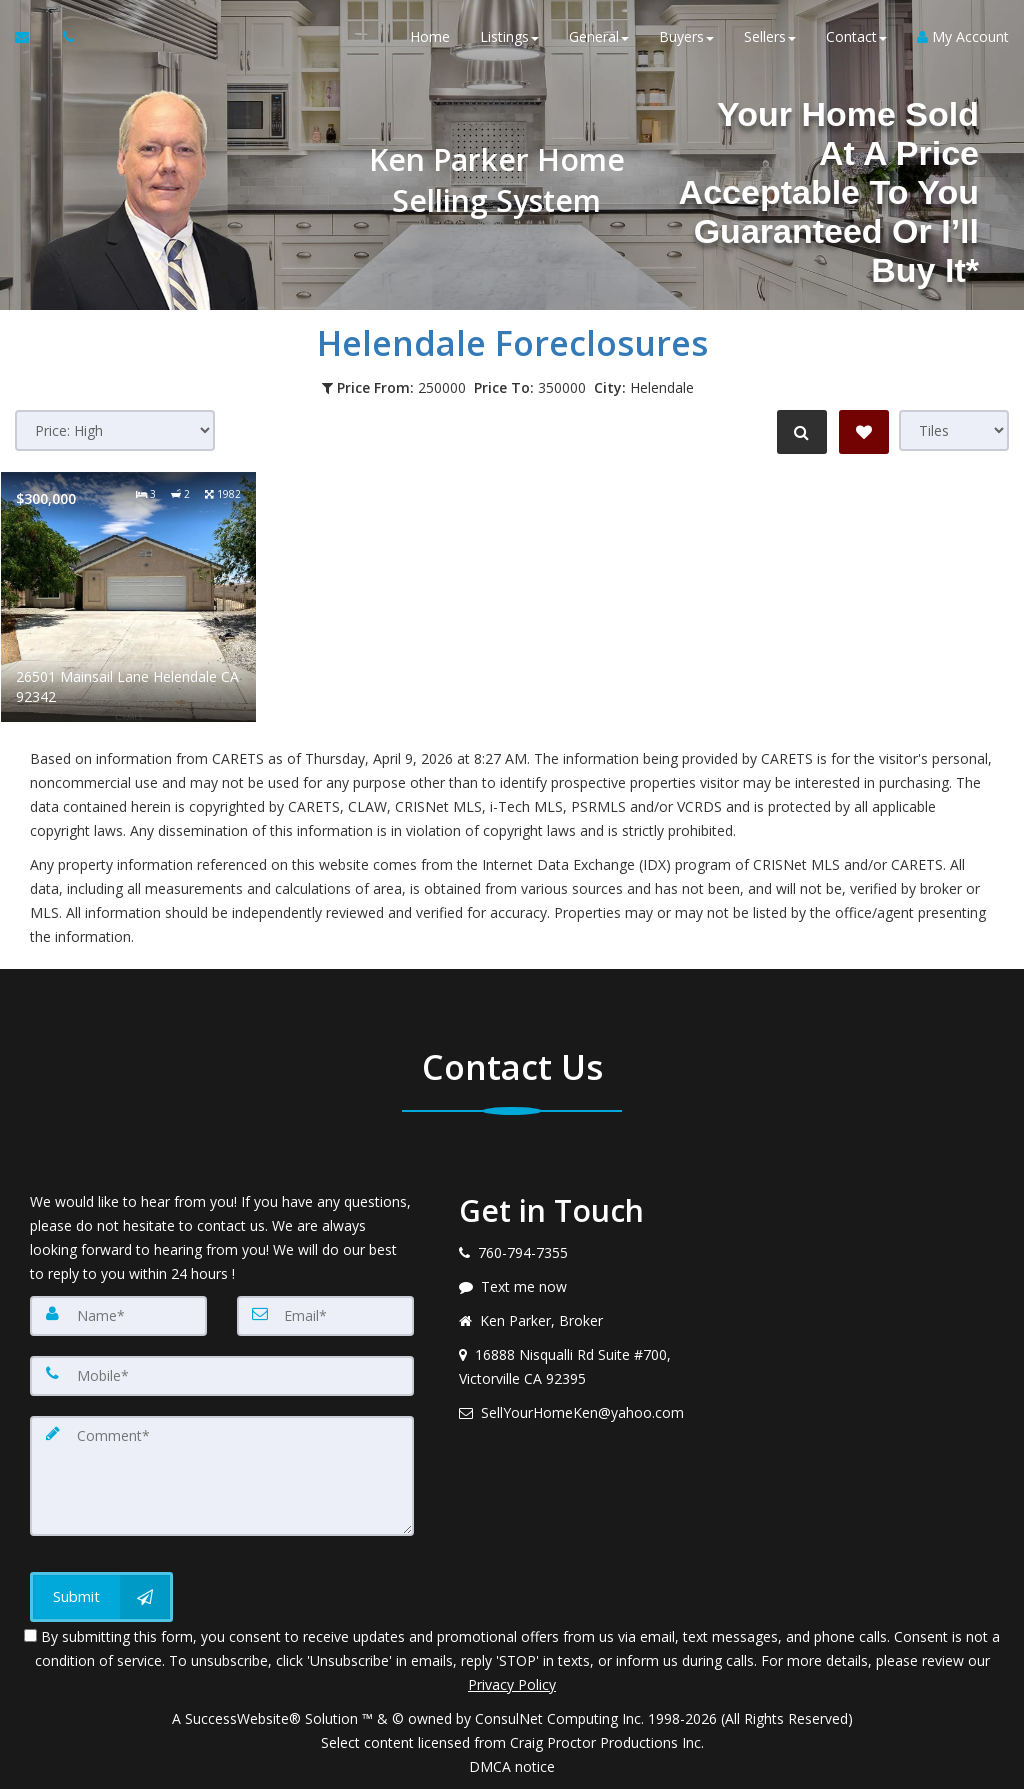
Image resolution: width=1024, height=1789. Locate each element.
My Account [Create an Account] (963, 39)
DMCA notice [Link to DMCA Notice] (512, 1766)
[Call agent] (63, 40)
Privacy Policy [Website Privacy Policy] (512, 1684)
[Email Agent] (31, 40)
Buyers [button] (686, 39)
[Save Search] (864, 432)
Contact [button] (856, 39)
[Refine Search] (800, 432)
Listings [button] (509, 39)
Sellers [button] (770, 39)
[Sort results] (115, 430)
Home (430, 39)
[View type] (954, 430)
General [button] (599, 39)
